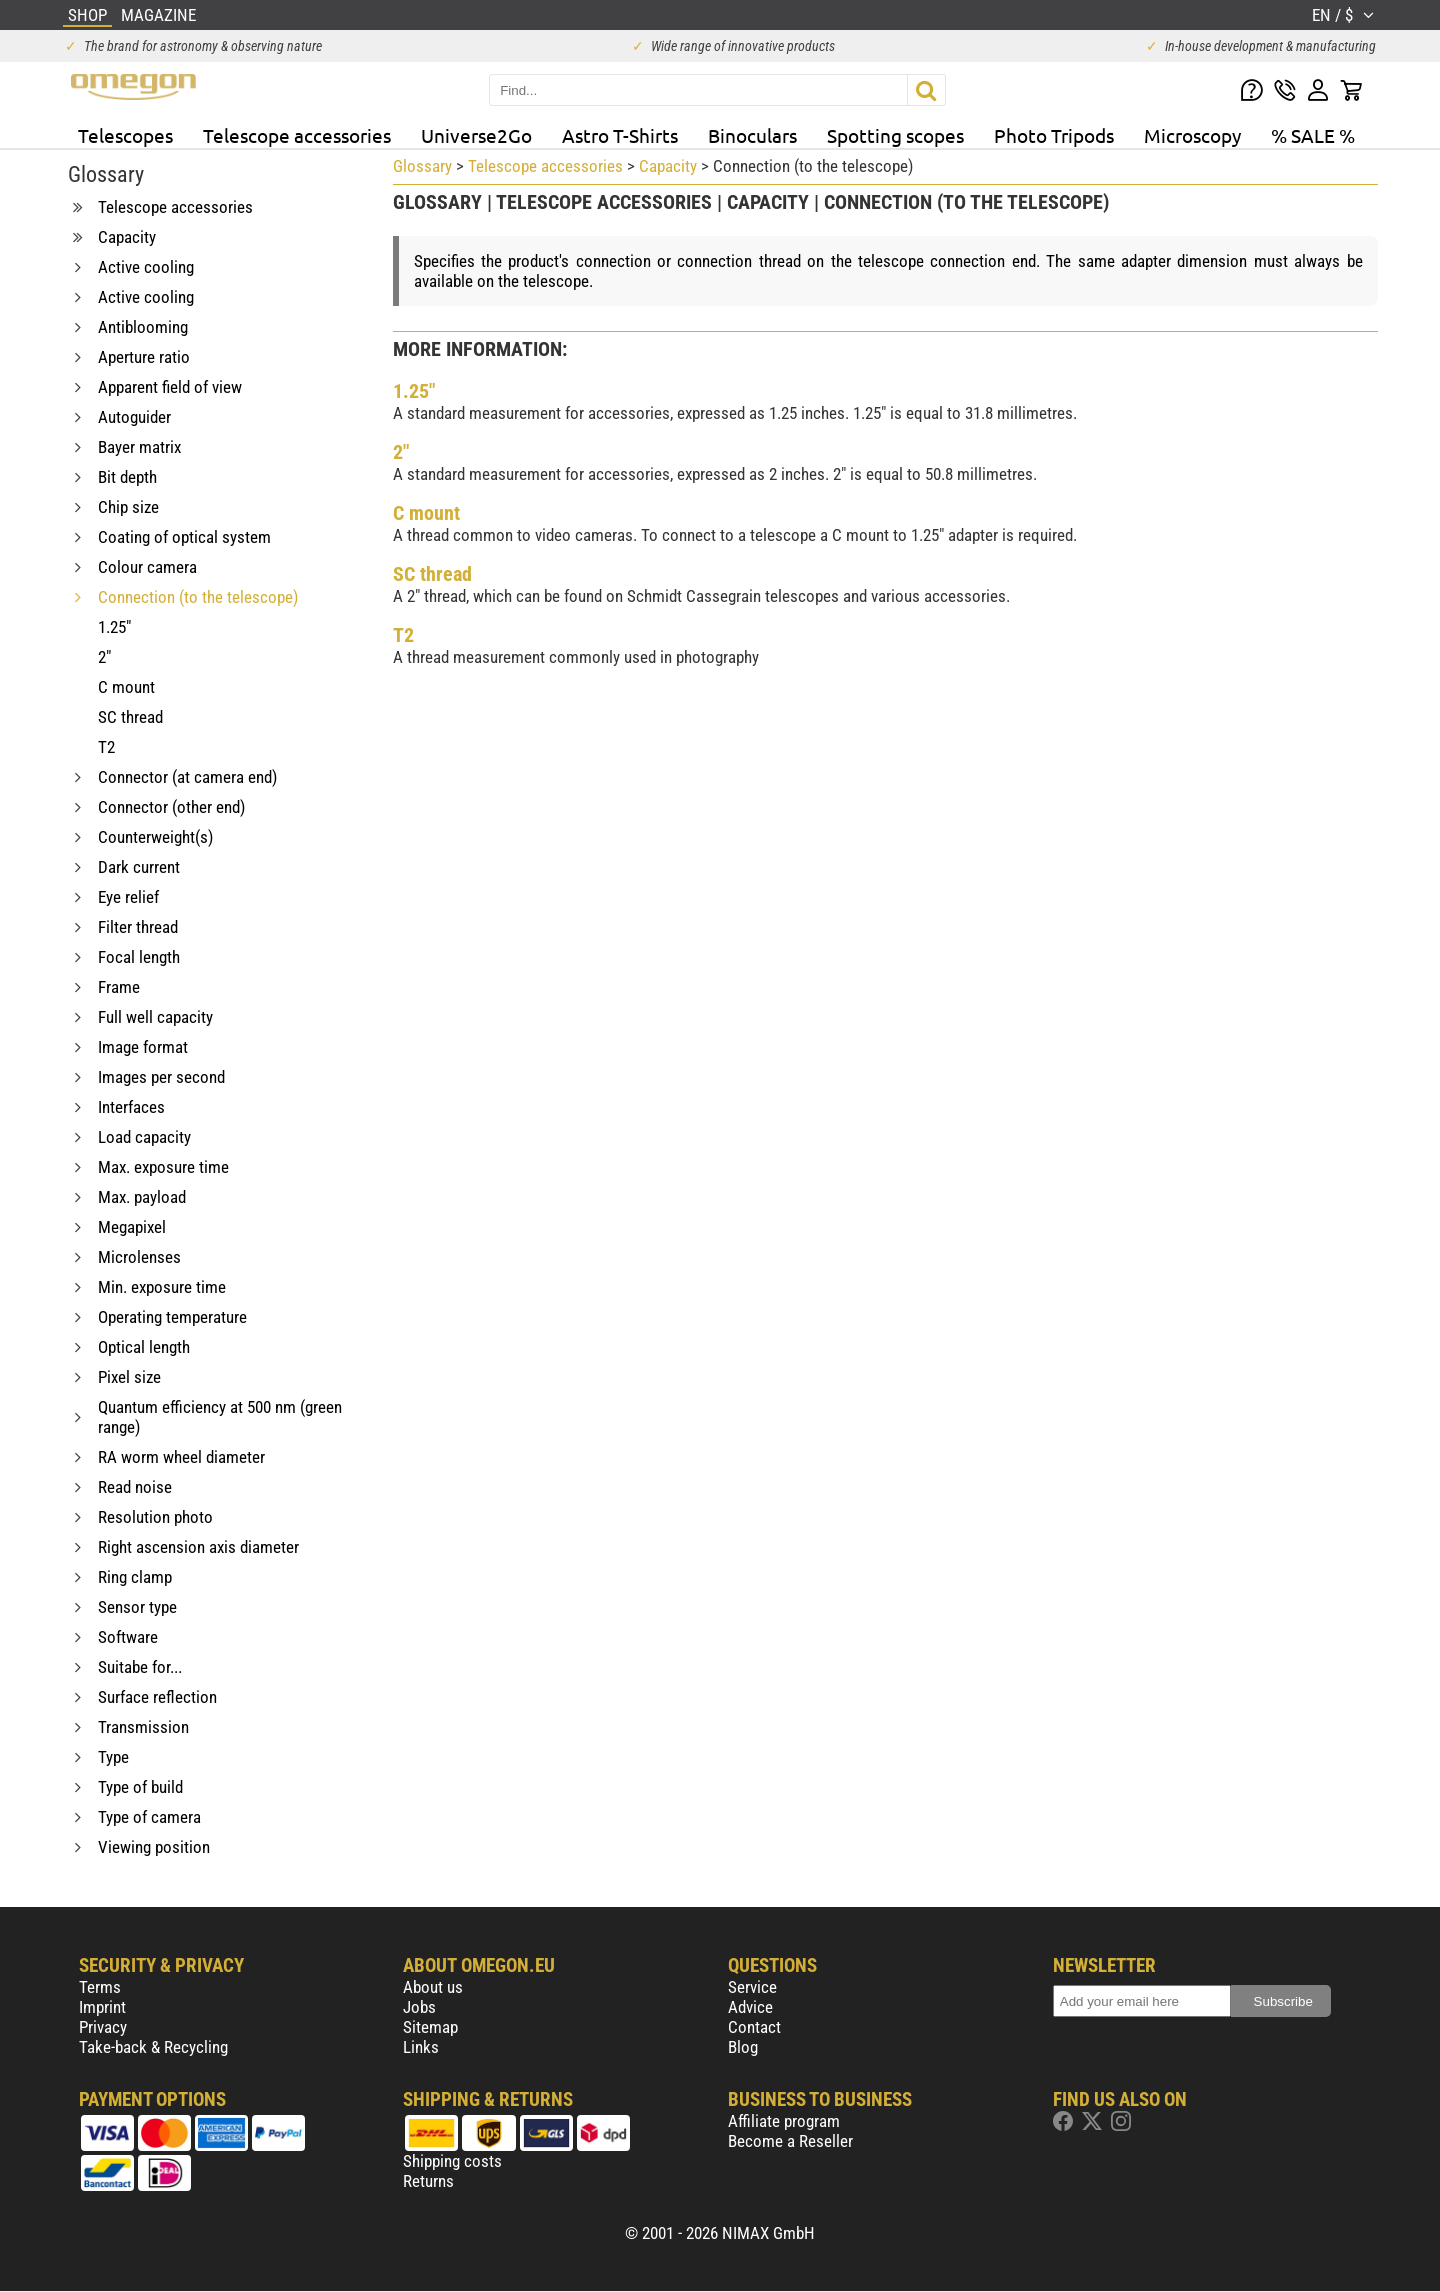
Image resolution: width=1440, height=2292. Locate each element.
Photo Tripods (1054, 135)
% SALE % (1313, 135)
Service (752, 1987)
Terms (100, 1987)
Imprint (102, 2007)
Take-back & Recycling (153, 2047)
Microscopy (1192, 135)
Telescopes (125, 135)
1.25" (414, 391)
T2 (403, 635)
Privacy (103, 2027)
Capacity (668, 166)
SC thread (432, 574)
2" (401, 452)
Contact (754, 2027)
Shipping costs (452, 2161)
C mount (426, 513)
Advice (750, 2007)
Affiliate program (784, 2121)
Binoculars (752, 135)
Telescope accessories (297, 135)
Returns (428, 2181)
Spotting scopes (895, 135)
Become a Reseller (790, 2141)
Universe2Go (476, 135)
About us (433, 1987)
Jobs (419, 2007)
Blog (743, 2047)
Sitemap (430, 2027)
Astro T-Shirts (620, 135)
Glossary (422, 166)
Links (421, 2047)
